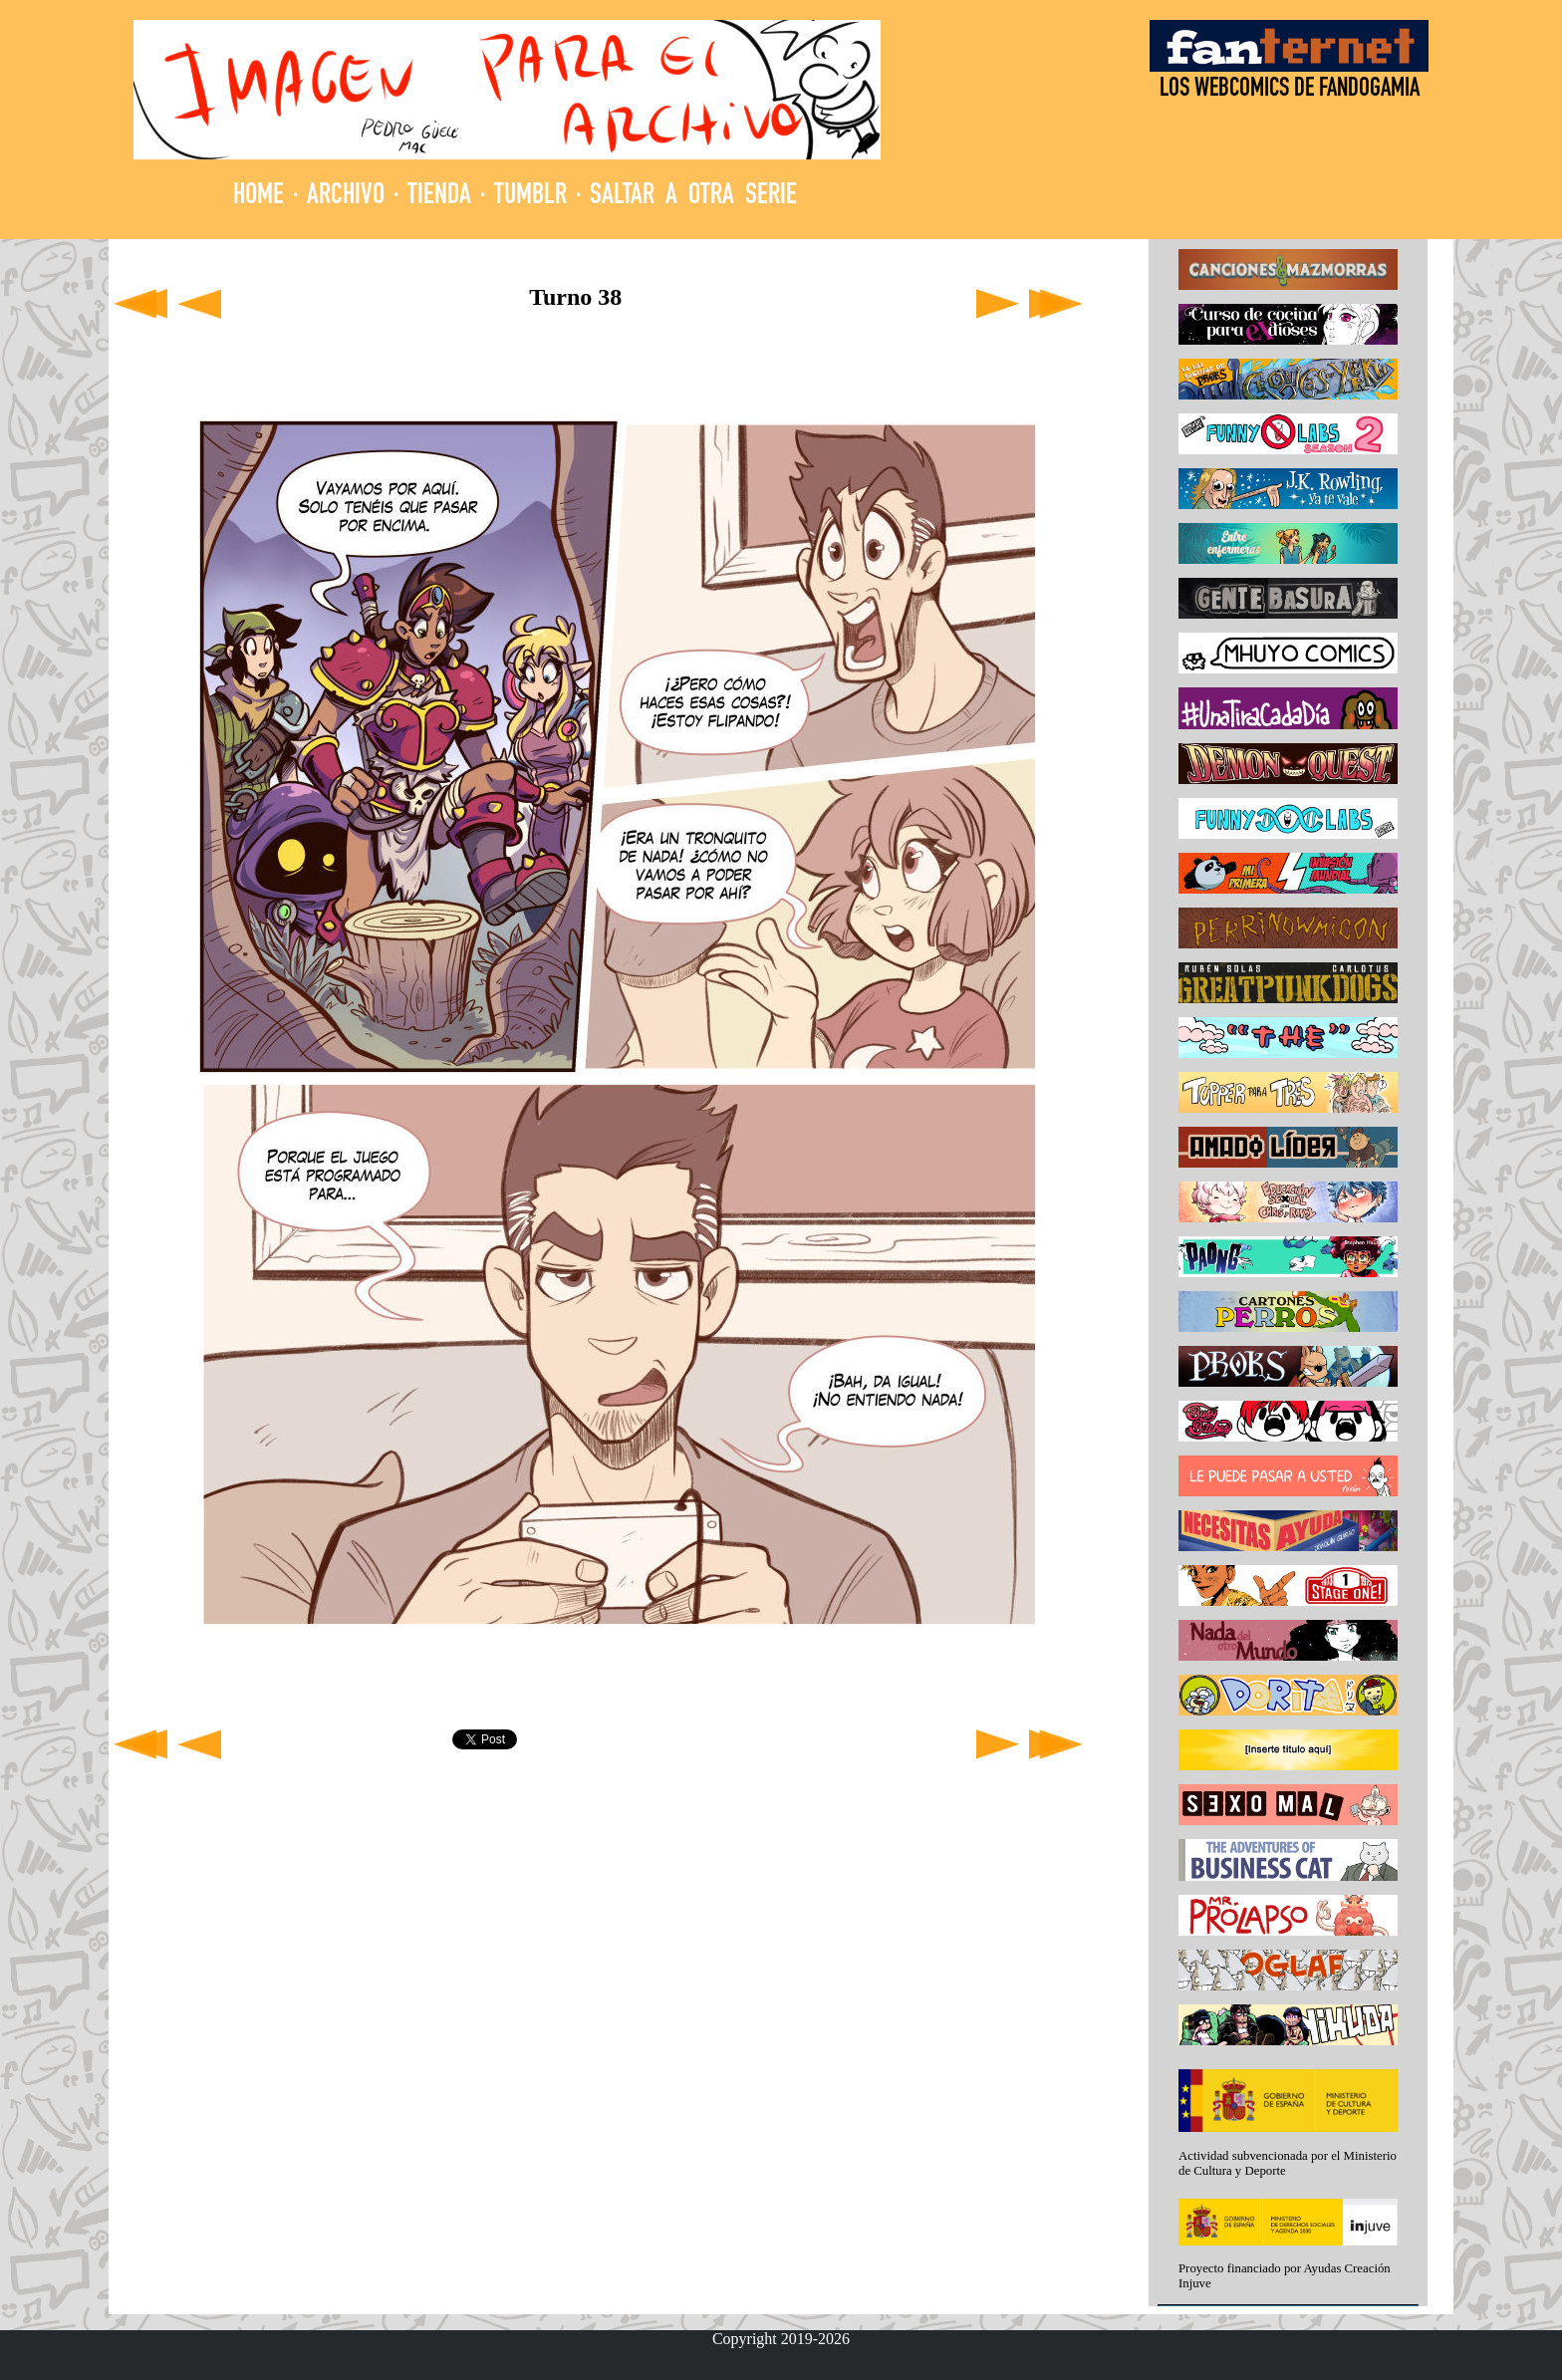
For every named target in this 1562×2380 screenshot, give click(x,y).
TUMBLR (530, 196)
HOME (258, 196)
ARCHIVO (346, 196)
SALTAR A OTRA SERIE (693, 196)
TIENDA (439, 196)
